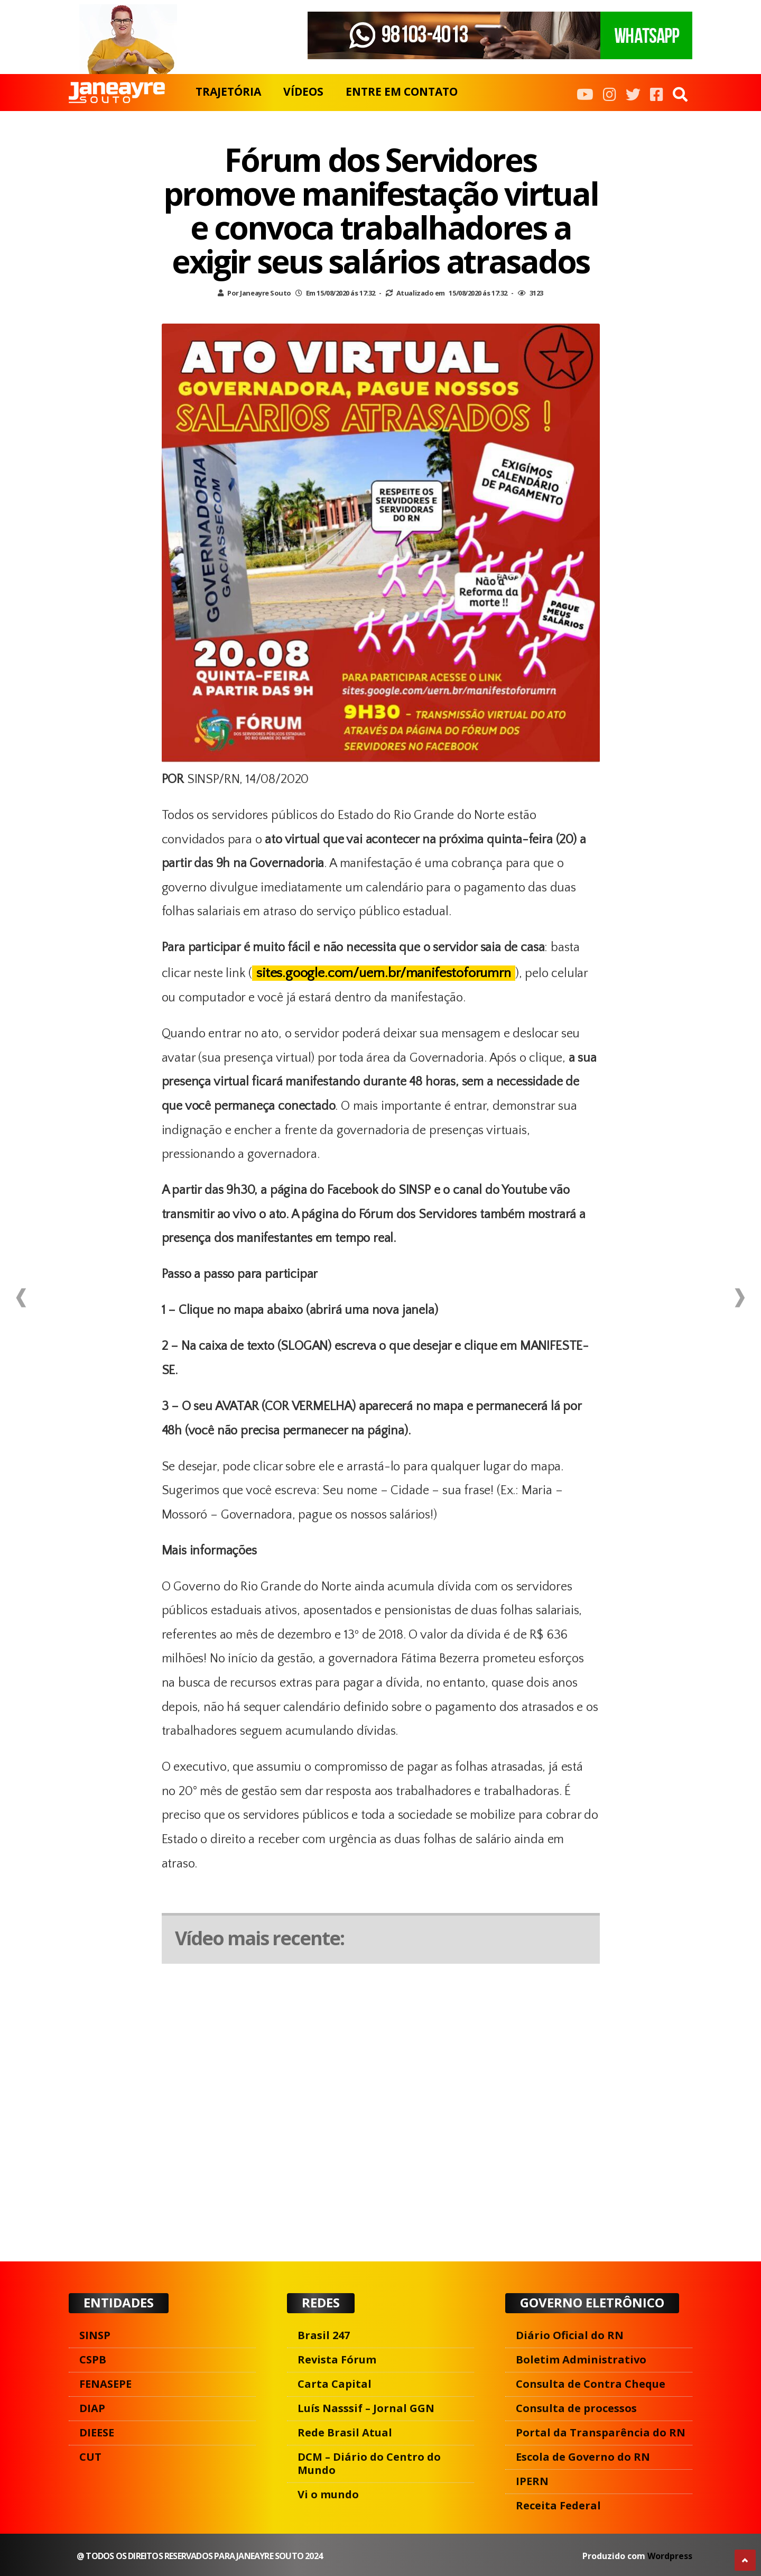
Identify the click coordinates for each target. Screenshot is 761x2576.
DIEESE (96, 2432)
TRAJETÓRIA (228, 91)
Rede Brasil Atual (345, 2432)
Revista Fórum (337, 2359)
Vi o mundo (328, 2494)
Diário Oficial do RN (570, 2335)
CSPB (92, 2359)
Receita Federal (558, 2505)
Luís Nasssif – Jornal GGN (366, 2408)
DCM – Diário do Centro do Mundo (369, 2463)
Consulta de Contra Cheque (590, 2384)
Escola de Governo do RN (583, 2457)
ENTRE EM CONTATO (402, 91)
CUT (90, 2457)
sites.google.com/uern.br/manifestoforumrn (383, 973)
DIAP (92, 2408)
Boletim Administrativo (581, 2359)
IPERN (532, 2481)
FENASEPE (105, 2384)
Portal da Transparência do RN (600, 2432)
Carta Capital (335, 2384)
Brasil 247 (324, 2335)
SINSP (94, 2335)
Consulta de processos (576, 2408)
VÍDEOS (303, 91)
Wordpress (669, 2556)
